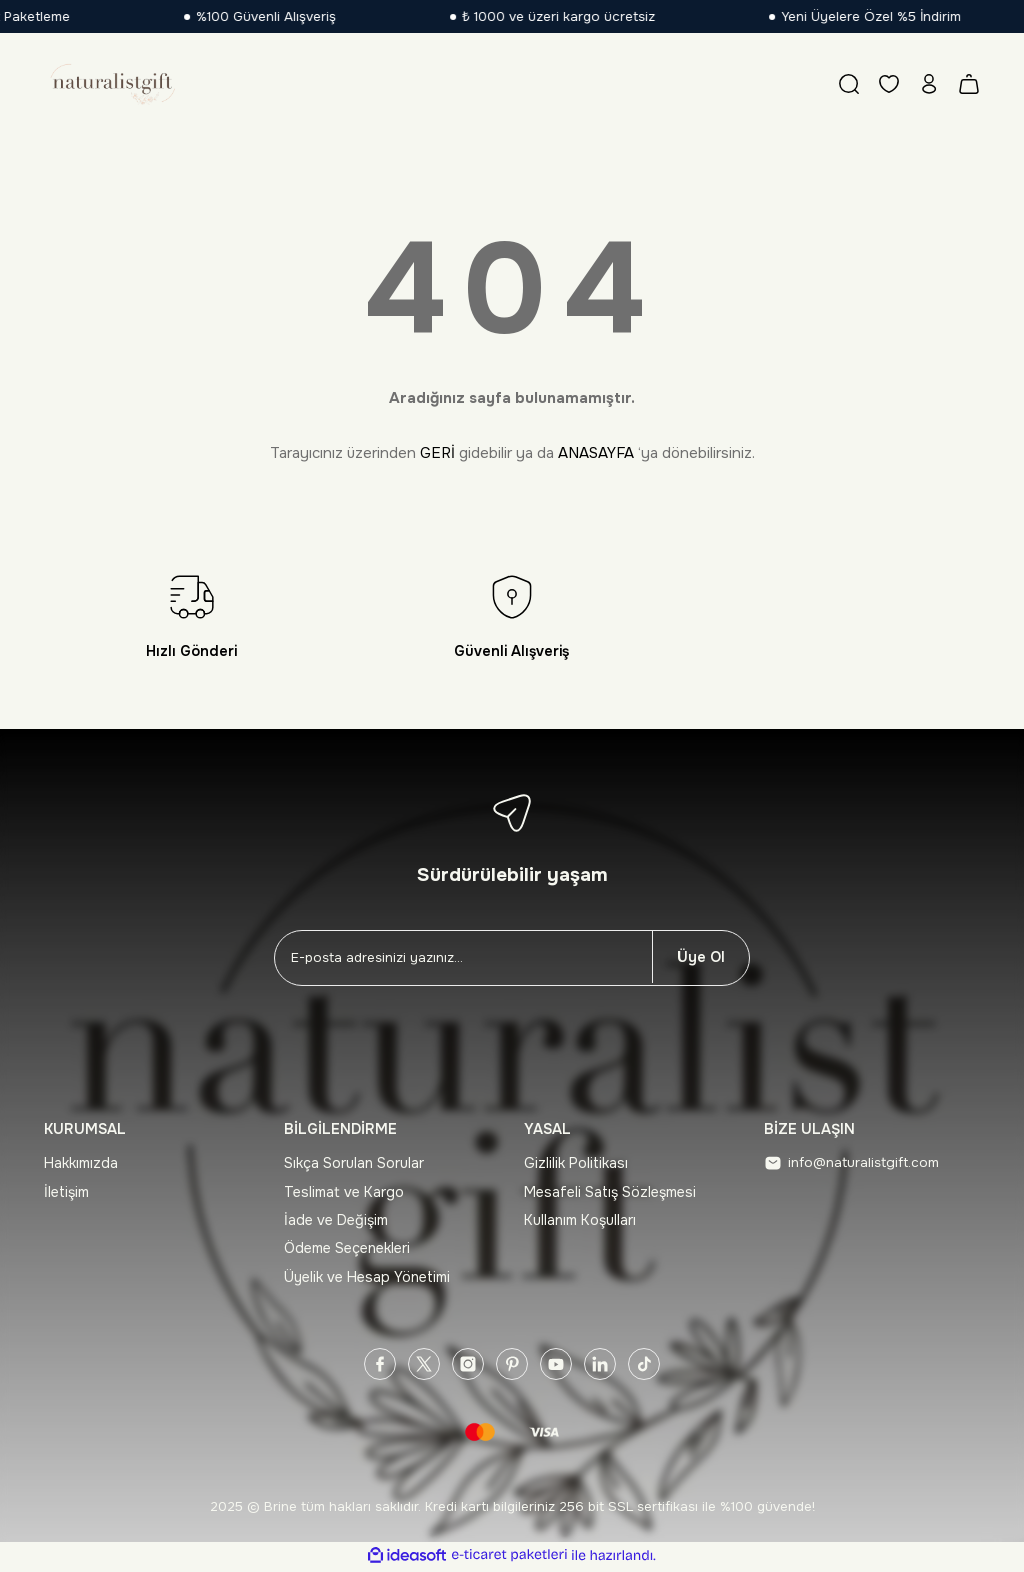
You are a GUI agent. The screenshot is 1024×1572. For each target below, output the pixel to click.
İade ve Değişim (336, 1220)
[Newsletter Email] (463, 958)
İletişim (66, 1192)
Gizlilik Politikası (576, 1163)
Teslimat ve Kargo (344, 1192)
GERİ (437, 453)
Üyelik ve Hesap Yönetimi (367, 1277)
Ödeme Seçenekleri (347, 1248)
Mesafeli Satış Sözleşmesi (610, 1192)
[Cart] (969, 84)
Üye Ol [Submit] (701, 957)
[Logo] (111, 84)
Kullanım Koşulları (580, 1220)
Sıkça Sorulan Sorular (354, 1163)
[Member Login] (929, 84)
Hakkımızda (81, 1163)
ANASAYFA (596, 453)
